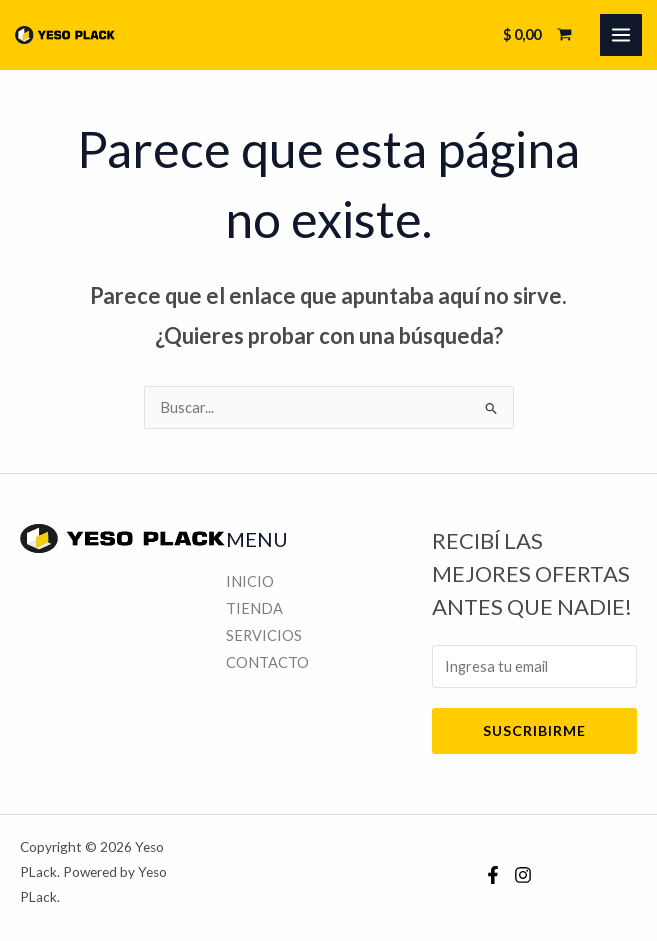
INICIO (250, 581)
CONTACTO (267, 662)
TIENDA (254, 608)
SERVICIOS (264, 635)
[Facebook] (493, 875)
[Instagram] (523, 875)
